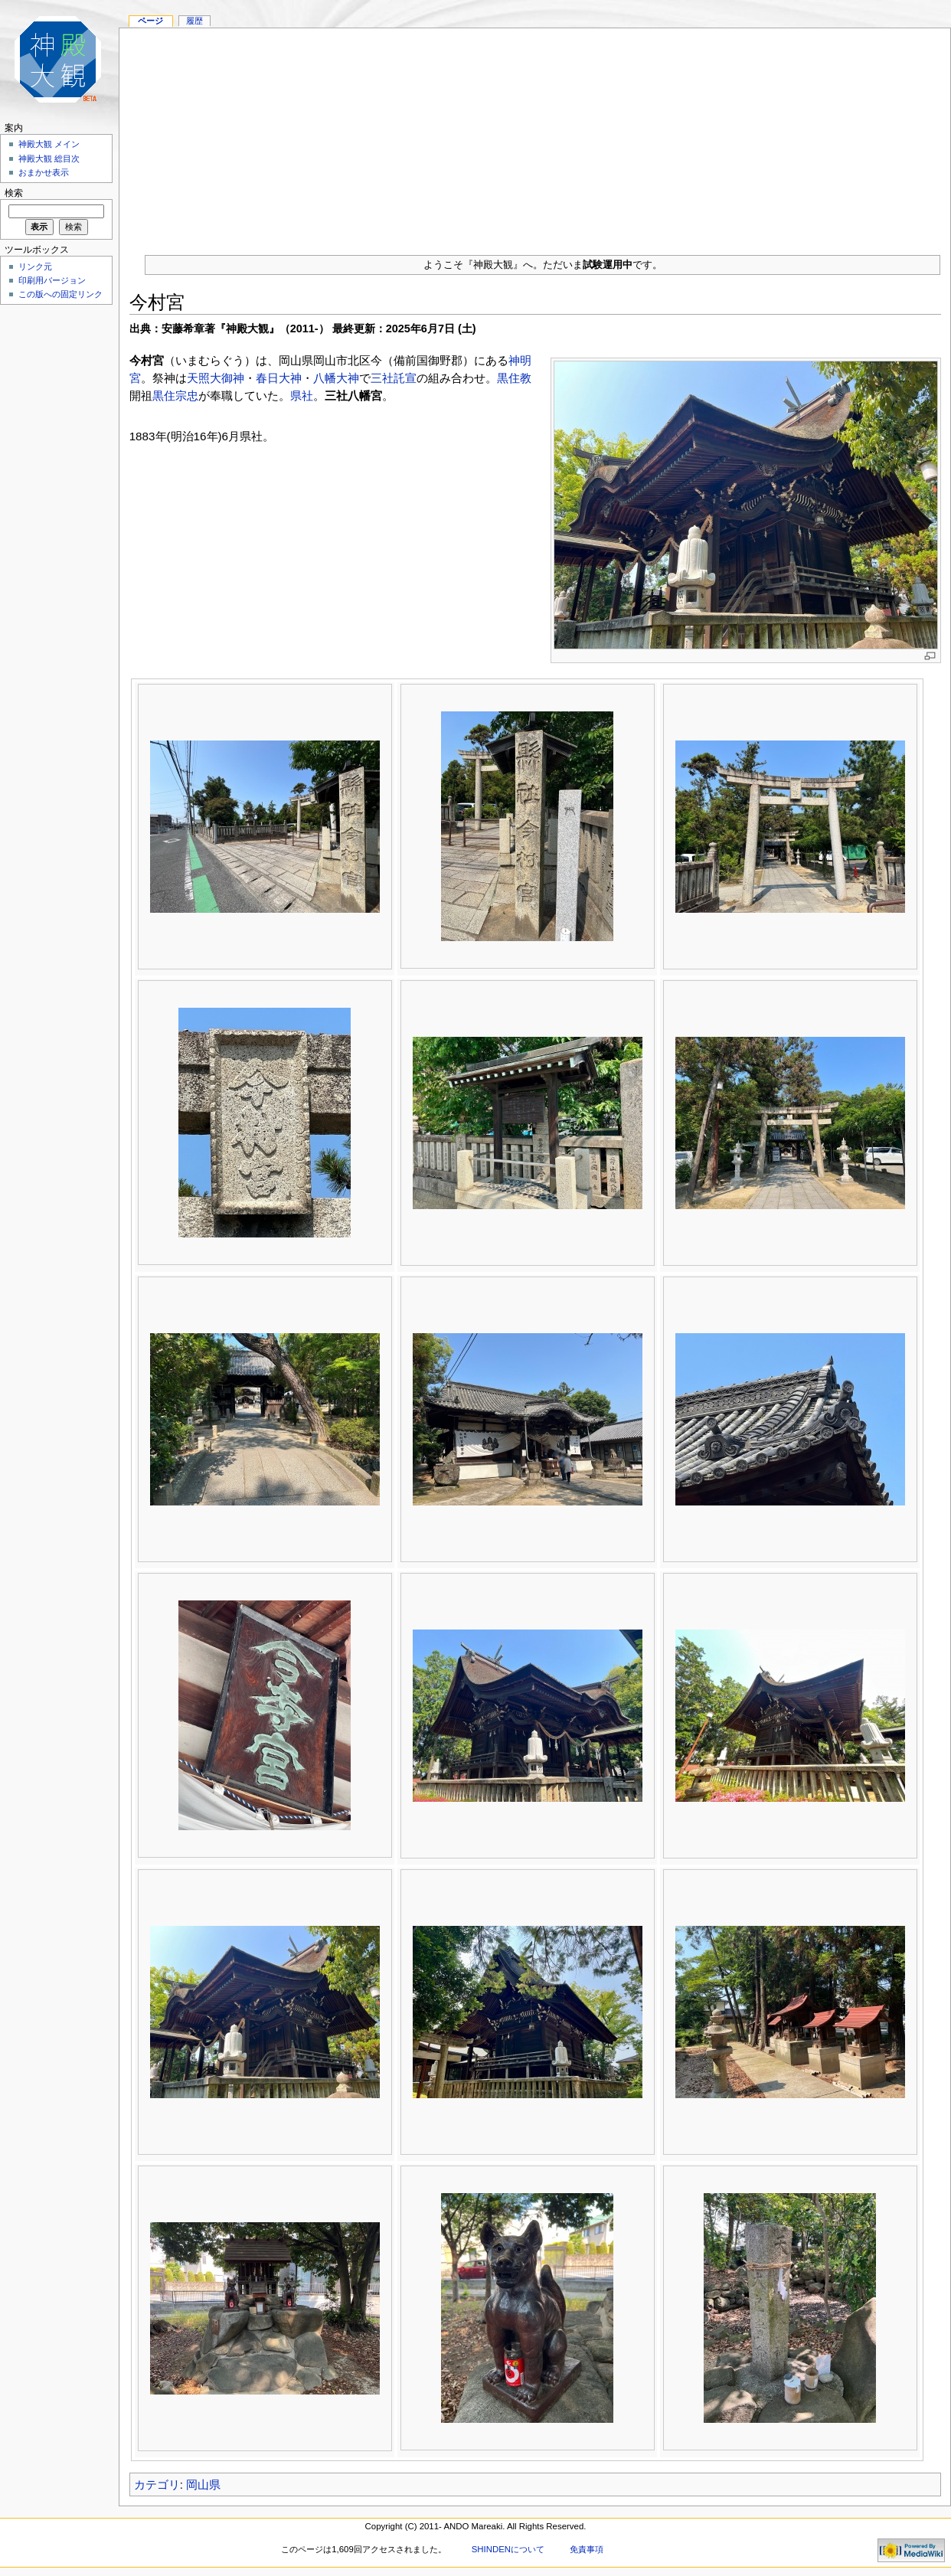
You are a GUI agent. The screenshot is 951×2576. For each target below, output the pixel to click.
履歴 (194, 20)
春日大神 (279, 377)
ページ (150, 20)
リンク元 (35, 266)
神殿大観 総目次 (49, 158)
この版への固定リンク (60, 294)
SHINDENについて (508, 2549)
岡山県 (203, 2484)
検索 (14, 193)
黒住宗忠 (175, 395)
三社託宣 (394, 377)
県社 (301, 395)
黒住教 (514, 377)
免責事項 (586, 2549)
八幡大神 (336, 377)
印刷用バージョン (52, 280)
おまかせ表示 (43, 172)
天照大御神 (215, 377)
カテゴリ (157, 2484)
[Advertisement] (535, 135)
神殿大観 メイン (49, 144)
